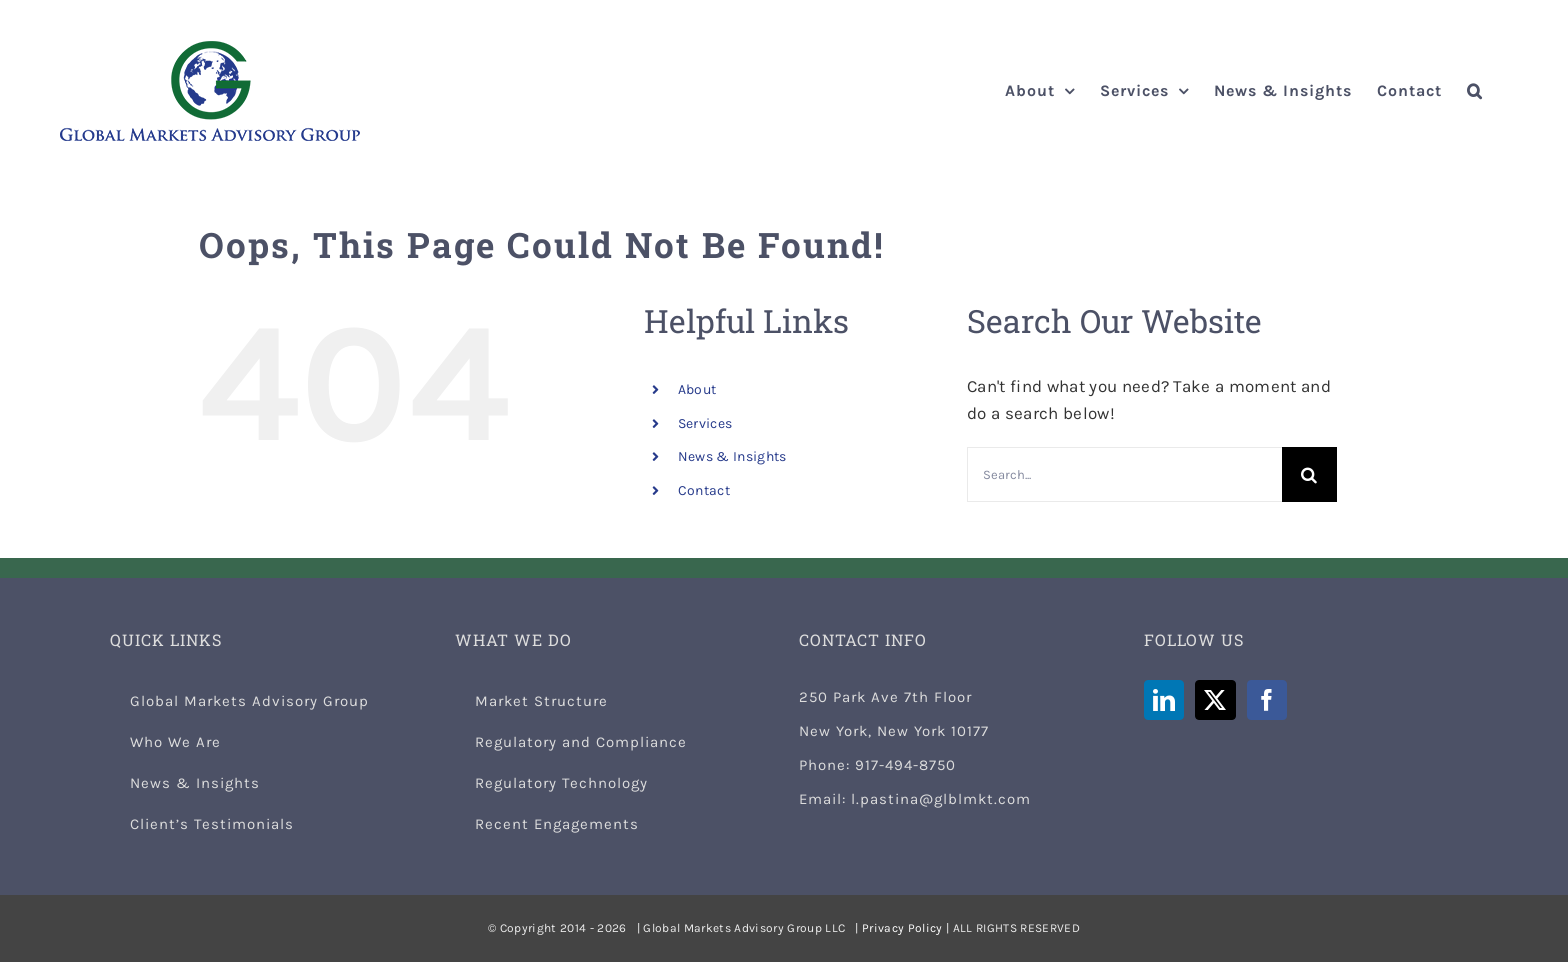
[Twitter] (1215, 700)
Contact (704, 490)
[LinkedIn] (1164, 700)
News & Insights (732, 456)
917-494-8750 (905, 765)
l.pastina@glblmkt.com (941, 799)
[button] (1475, 91)
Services (705, 423)
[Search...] (1124, 474)
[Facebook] (1267, 700)
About (697, 389)
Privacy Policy (902, 928)
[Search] (1309, 474)
